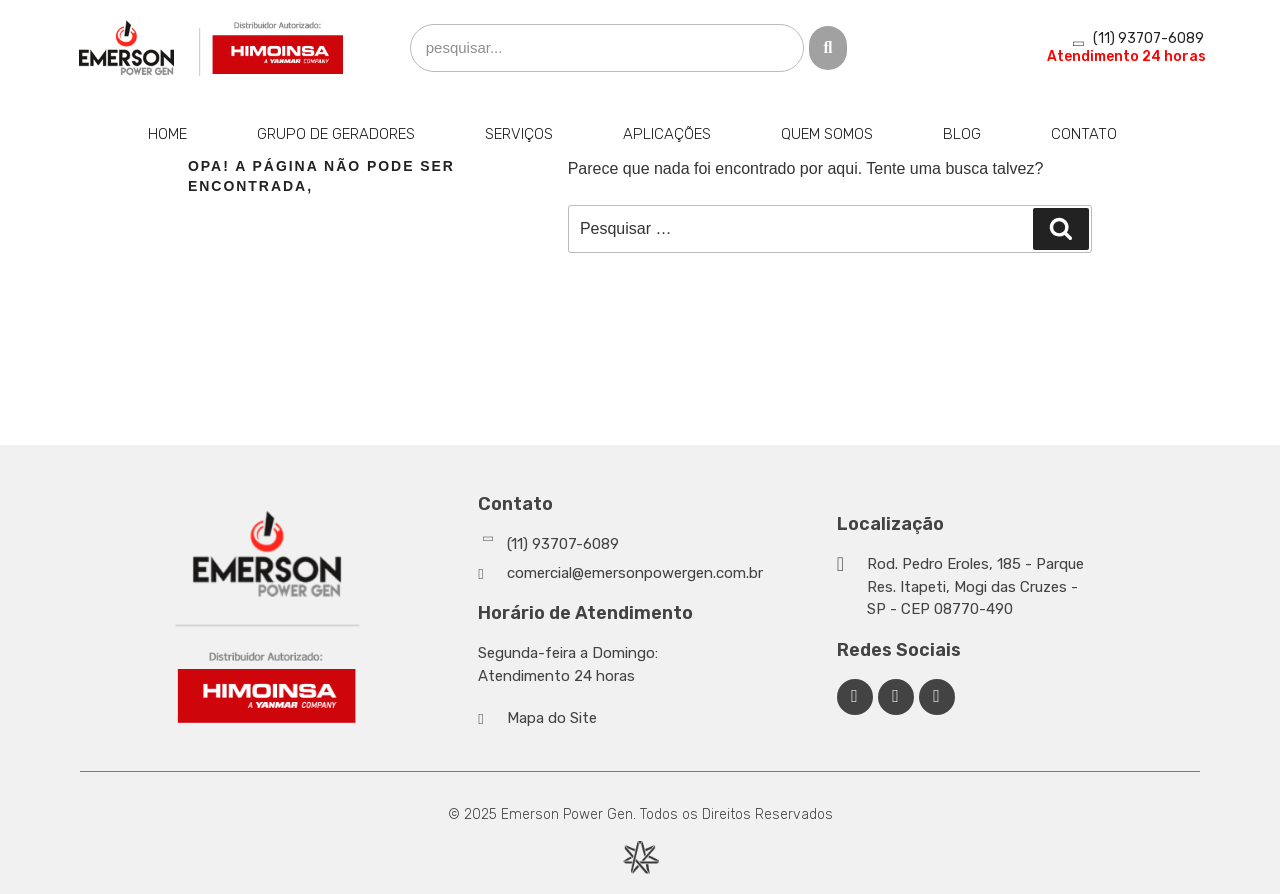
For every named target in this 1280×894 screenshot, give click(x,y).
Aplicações (667, 134)
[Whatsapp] (652, 544)
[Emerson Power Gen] (212, 48)
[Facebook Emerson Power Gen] (855, 697)
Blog (962, 134)
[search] (607, 48)
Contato (1084, 134)
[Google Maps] (964, 587)
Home (167, 134)
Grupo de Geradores (336, 134)
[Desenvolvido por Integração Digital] (640, 857)
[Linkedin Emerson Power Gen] (896, 697)
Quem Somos (827, 134)
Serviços (519, 134)
